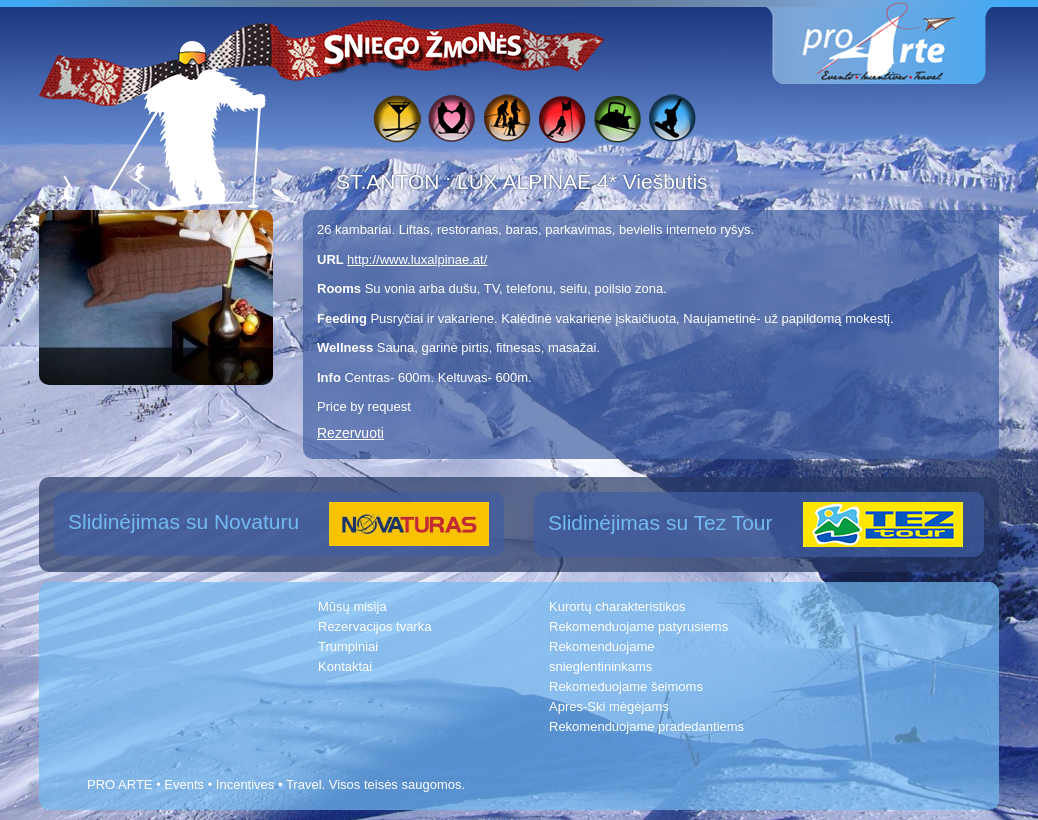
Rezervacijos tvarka (374, 626)
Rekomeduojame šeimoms (626, 686)
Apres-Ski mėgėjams (609, 706)
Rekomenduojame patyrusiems (638, 626)
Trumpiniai (348, 646)
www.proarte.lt (895, 42)
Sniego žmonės (424, 46)
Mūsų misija (352, 606)
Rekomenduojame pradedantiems (646, 726)
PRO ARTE (120, 784)
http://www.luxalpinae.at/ (417, 259)
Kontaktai (345, 666)
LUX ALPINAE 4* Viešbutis (582, 181)
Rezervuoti (350, 433)
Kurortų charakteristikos (617, 606)
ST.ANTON (390, 181)
